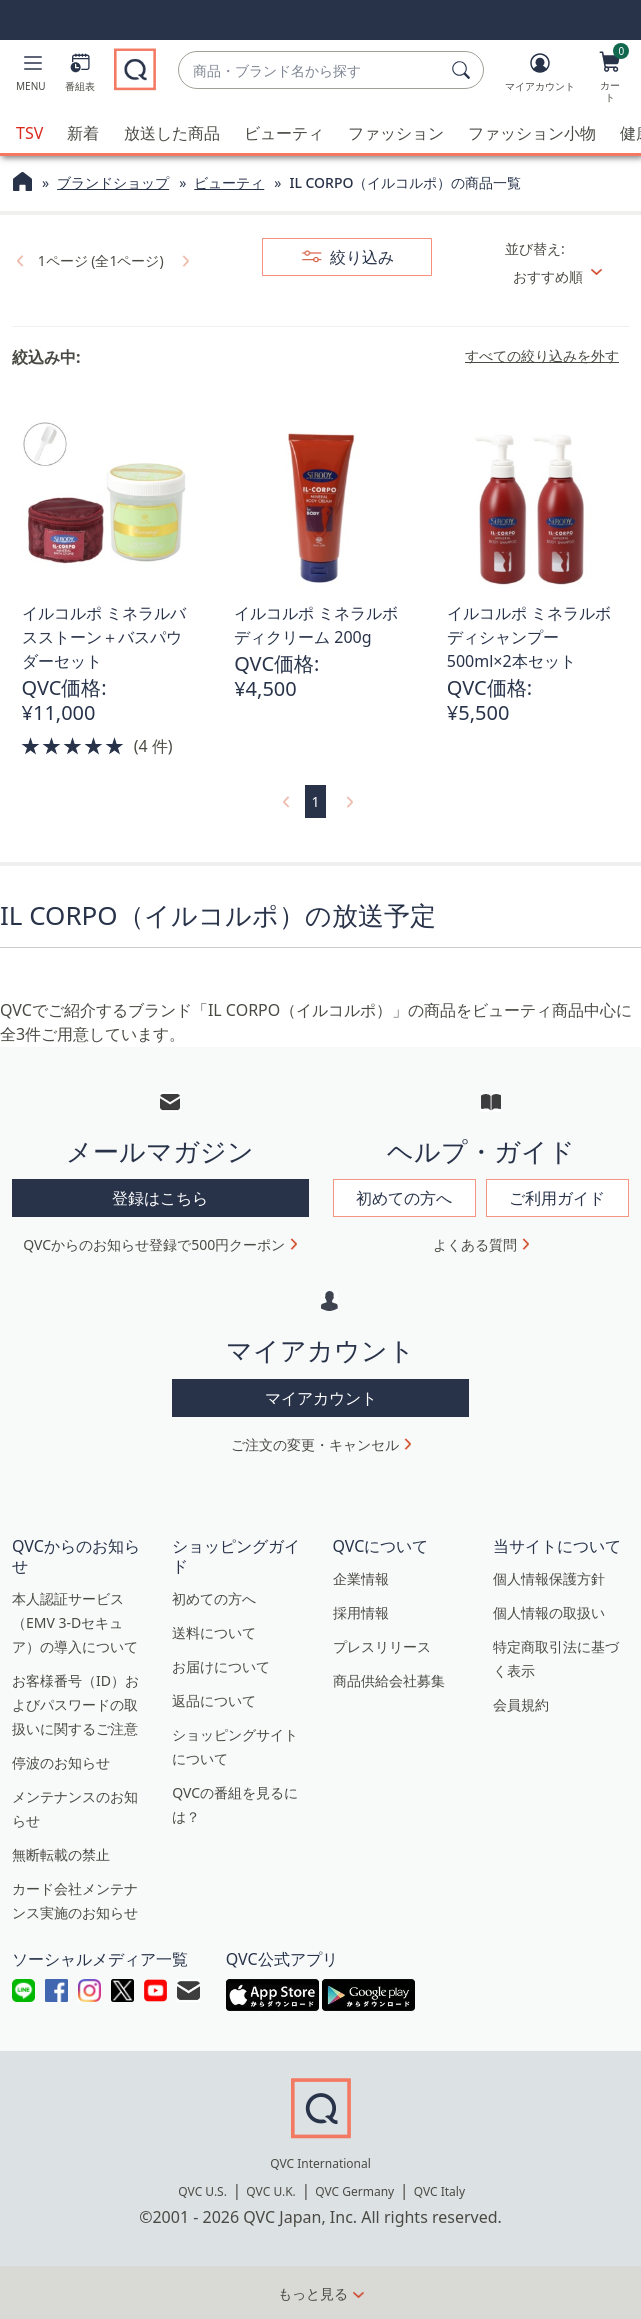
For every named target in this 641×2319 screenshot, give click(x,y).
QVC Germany (354, 2190)
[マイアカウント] (540, 76)
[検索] (464, 70)
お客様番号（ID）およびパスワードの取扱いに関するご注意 (75, 1702)
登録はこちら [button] (160, 1197)
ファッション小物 (532, 132)
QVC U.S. (202, 2190)
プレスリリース (382, 1644)
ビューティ (284, 132)
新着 (83, 132)
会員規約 (521, 1702)
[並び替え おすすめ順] (565, 275)
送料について (214, 1630)
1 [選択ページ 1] (315, 800)
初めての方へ (214, 1596)
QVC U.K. (270, 2190)
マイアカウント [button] (321, 1396)
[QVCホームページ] (22, 183)
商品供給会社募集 (389, 1678)
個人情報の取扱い (549, 1610)
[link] (18, 259)
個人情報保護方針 (549, 1576)
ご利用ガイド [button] (557, 1197)
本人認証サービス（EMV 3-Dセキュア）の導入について (75, 1620)
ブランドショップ (113, 181)
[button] (31, 76)
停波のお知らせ (61, 1760)
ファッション (396, 132)
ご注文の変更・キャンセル (315, 1442)
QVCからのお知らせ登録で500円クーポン (154, 1243)
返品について (214, 1698)
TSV (29, 132)
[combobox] (311, 70)
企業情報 (361, 1576)
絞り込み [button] (360, 256)
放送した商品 (172, 132)
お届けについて (221, 1664)
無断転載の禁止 (61, 1852)
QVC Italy (439, 2190)
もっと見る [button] (313, 2292)
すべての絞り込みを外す (542, 355)
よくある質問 (475, 1243)
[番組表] (80, 76)
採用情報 (361, 1610)
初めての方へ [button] (404, 1197)
